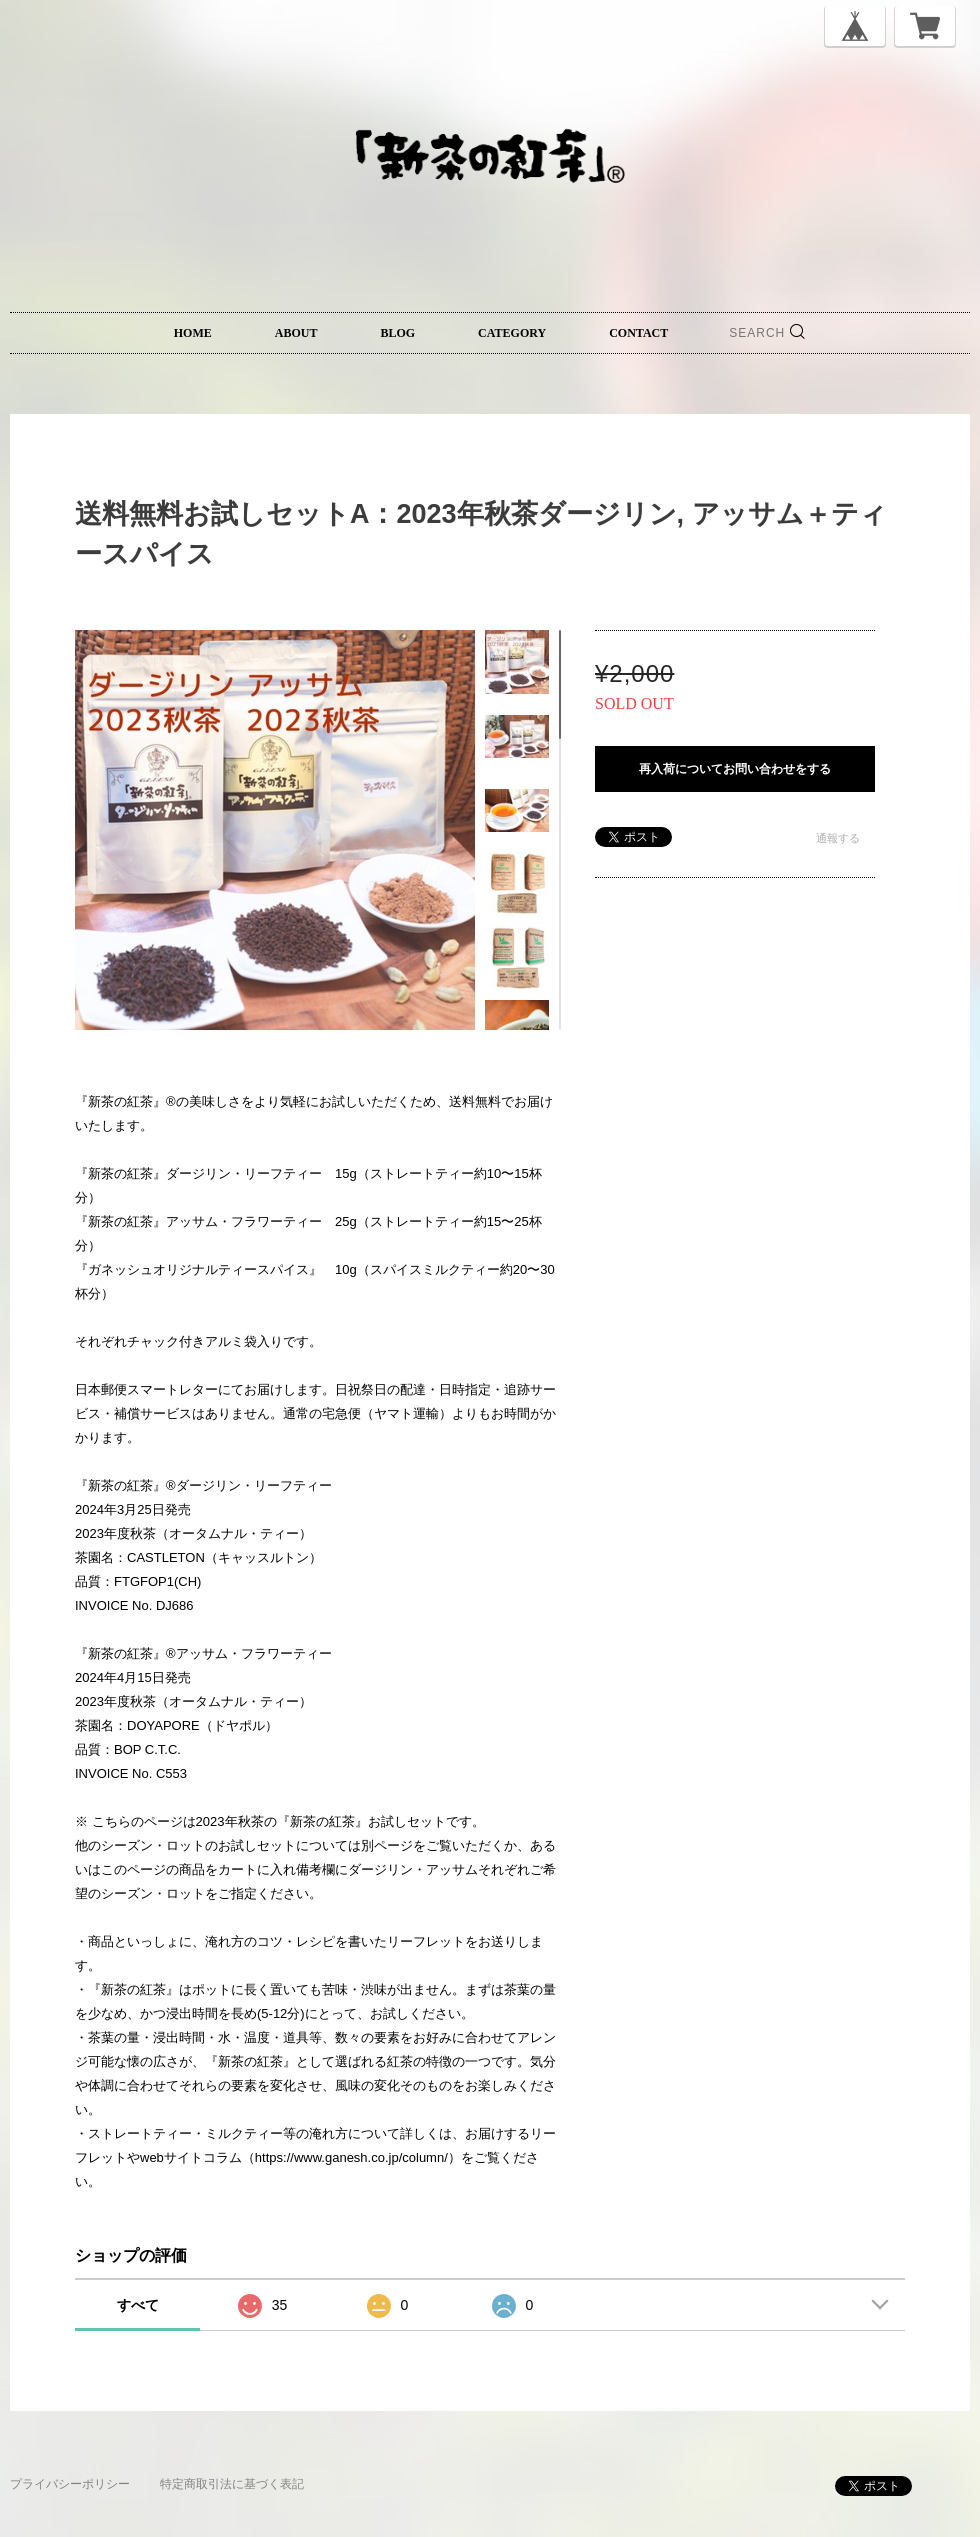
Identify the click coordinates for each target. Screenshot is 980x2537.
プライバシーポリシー (70, 2484)
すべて (138, 2305)
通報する (838, 838)
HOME (193, 333)
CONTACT (638, 333)
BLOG (397, 333)
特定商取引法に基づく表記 (232, 2484)
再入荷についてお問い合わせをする (735, 769)
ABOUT (296, 333)
